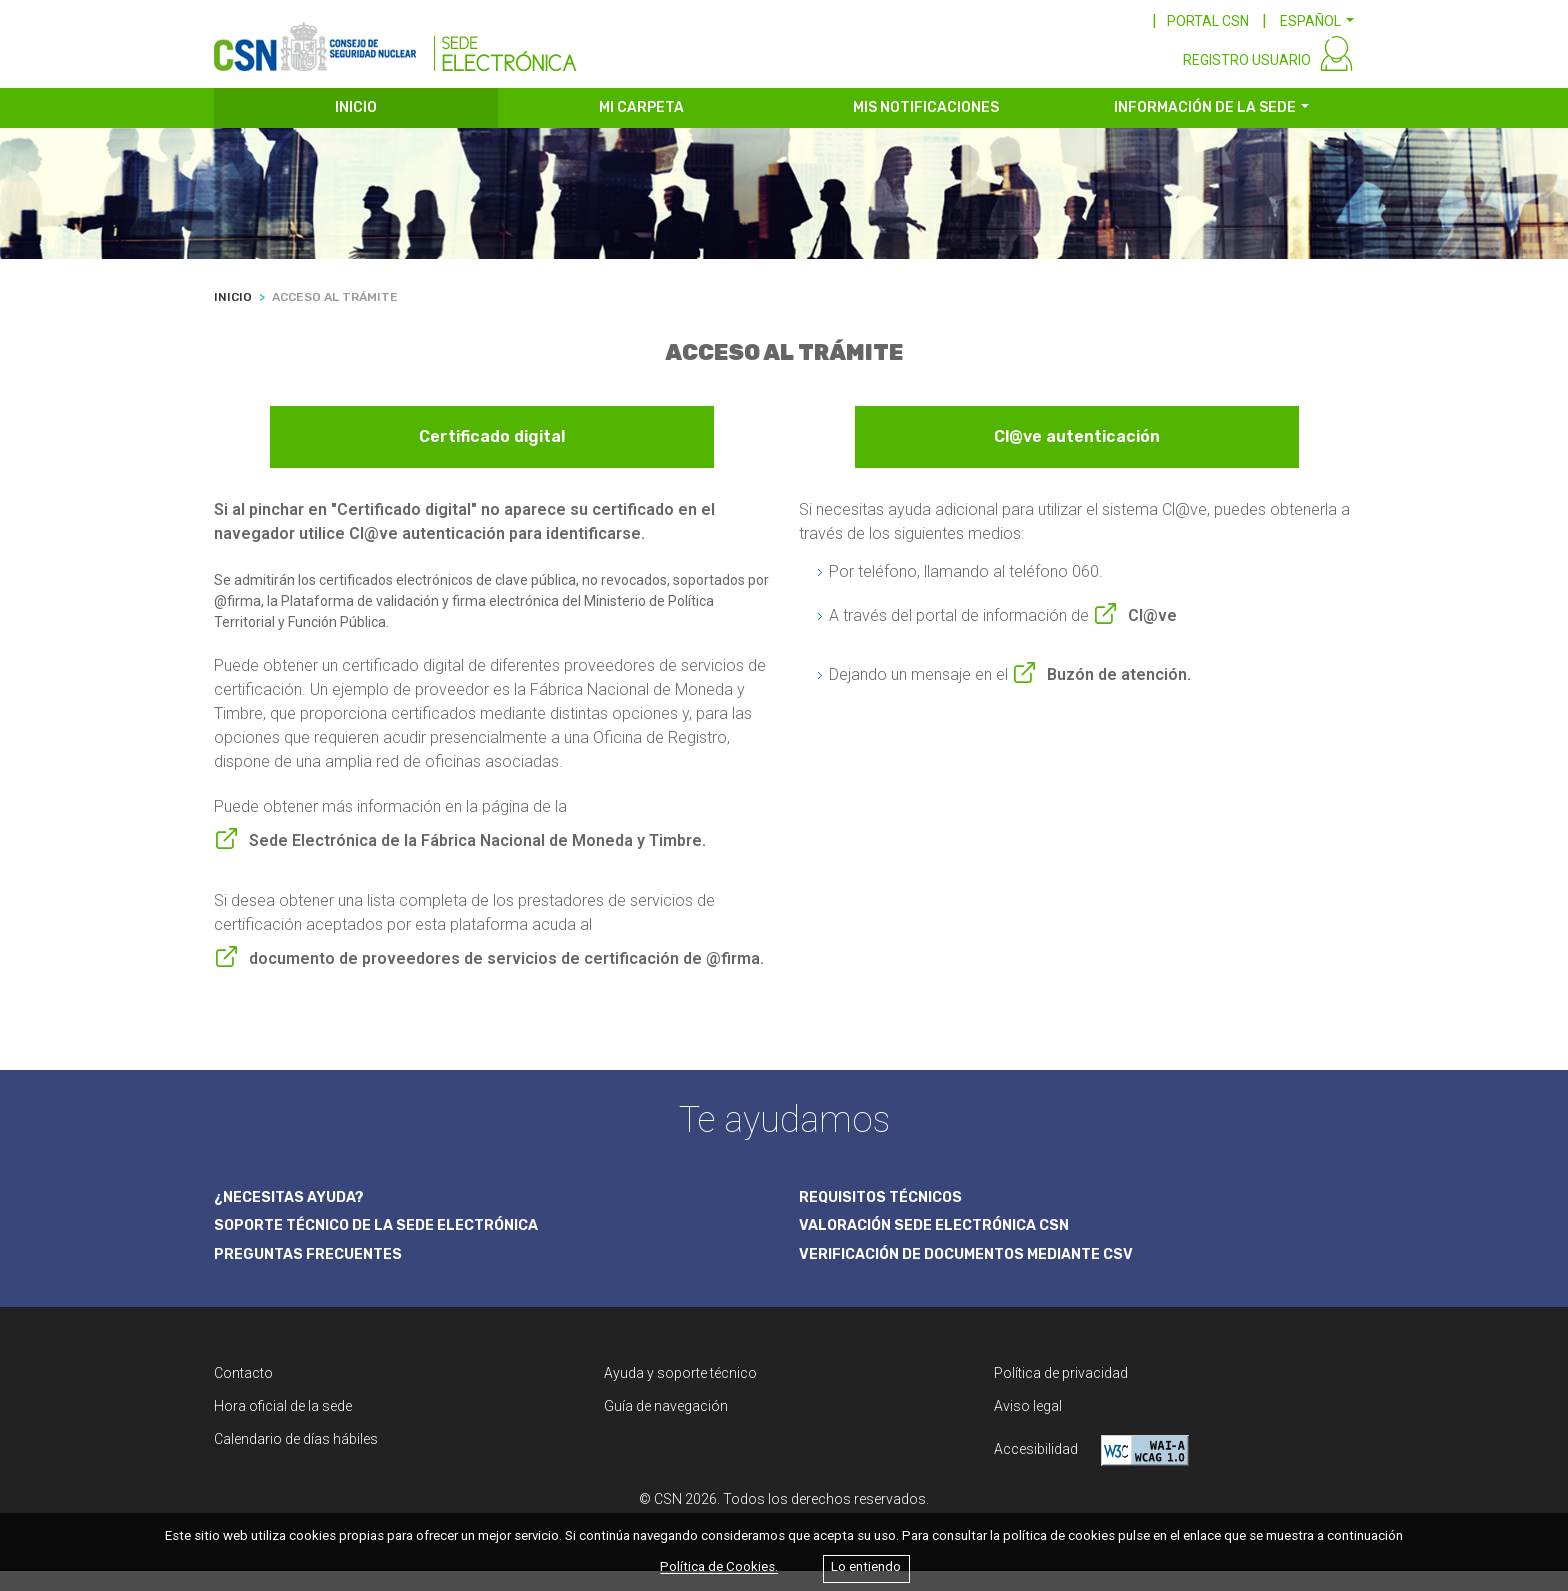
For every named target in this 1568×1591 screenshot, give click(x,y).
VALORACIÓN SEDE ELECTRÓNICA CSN (944, 1244)
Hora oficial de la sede (283, 1426)
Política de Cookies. (719, 1567)
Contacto (243, 1393)
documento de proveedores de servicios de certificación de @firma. (506, 974)
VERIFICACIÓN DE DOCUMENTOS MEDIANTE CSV (981, 1273)
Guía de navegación (666, 1426)
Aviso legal (1028, 1426)
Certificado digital (492, 456)
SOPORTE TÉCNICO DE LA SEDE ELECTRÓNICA (389, 1244)
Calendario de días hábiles (296, 1459)
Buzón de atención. (1119, 690)
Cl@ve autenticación (1077, 456)
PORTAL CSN (1208, 21)
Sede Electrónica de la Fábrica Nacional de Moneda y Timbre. (477, 856)
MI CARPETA (641, 127)
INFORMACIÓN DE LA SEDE (1205, 127)
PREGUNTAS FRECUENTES (314, 1273)
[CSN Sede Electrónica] (395, 47)
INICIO (356, 127)
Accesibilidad (1091, 1470)
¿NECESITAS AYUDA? (294, 1214)
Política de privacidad (1061, 1393)
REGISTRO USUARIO (1247, 78)
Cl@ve (1152, 631)
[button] (1317, 21)
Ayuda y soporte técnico (680, 1393)
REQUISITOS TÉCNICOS (887, 1214)
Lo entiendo (866, 1567)
